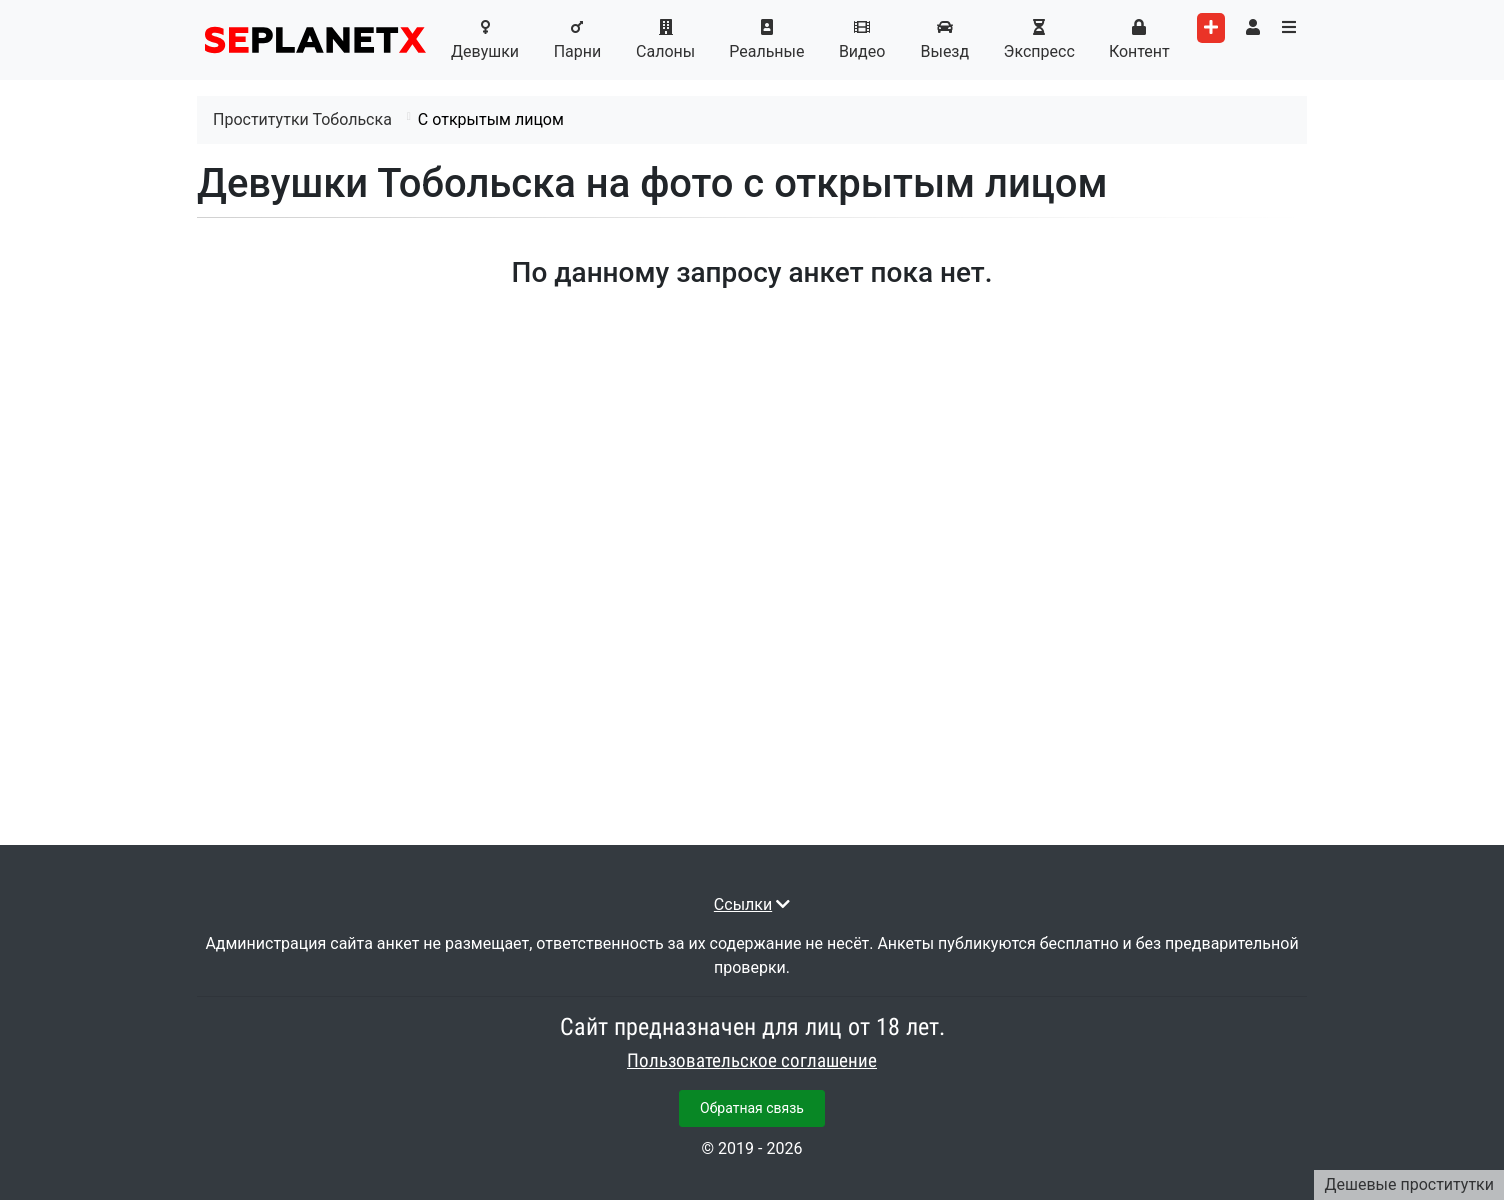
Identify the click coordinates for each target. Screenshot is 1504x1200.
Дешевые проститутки (1409, 1184)
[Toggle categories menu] (1289, 28)
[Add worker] (1211, 28)
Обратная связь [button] (752, 1108)
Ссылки (743, 904)
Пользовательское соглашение (752, 1061)
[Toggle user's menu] (1253, 28)
